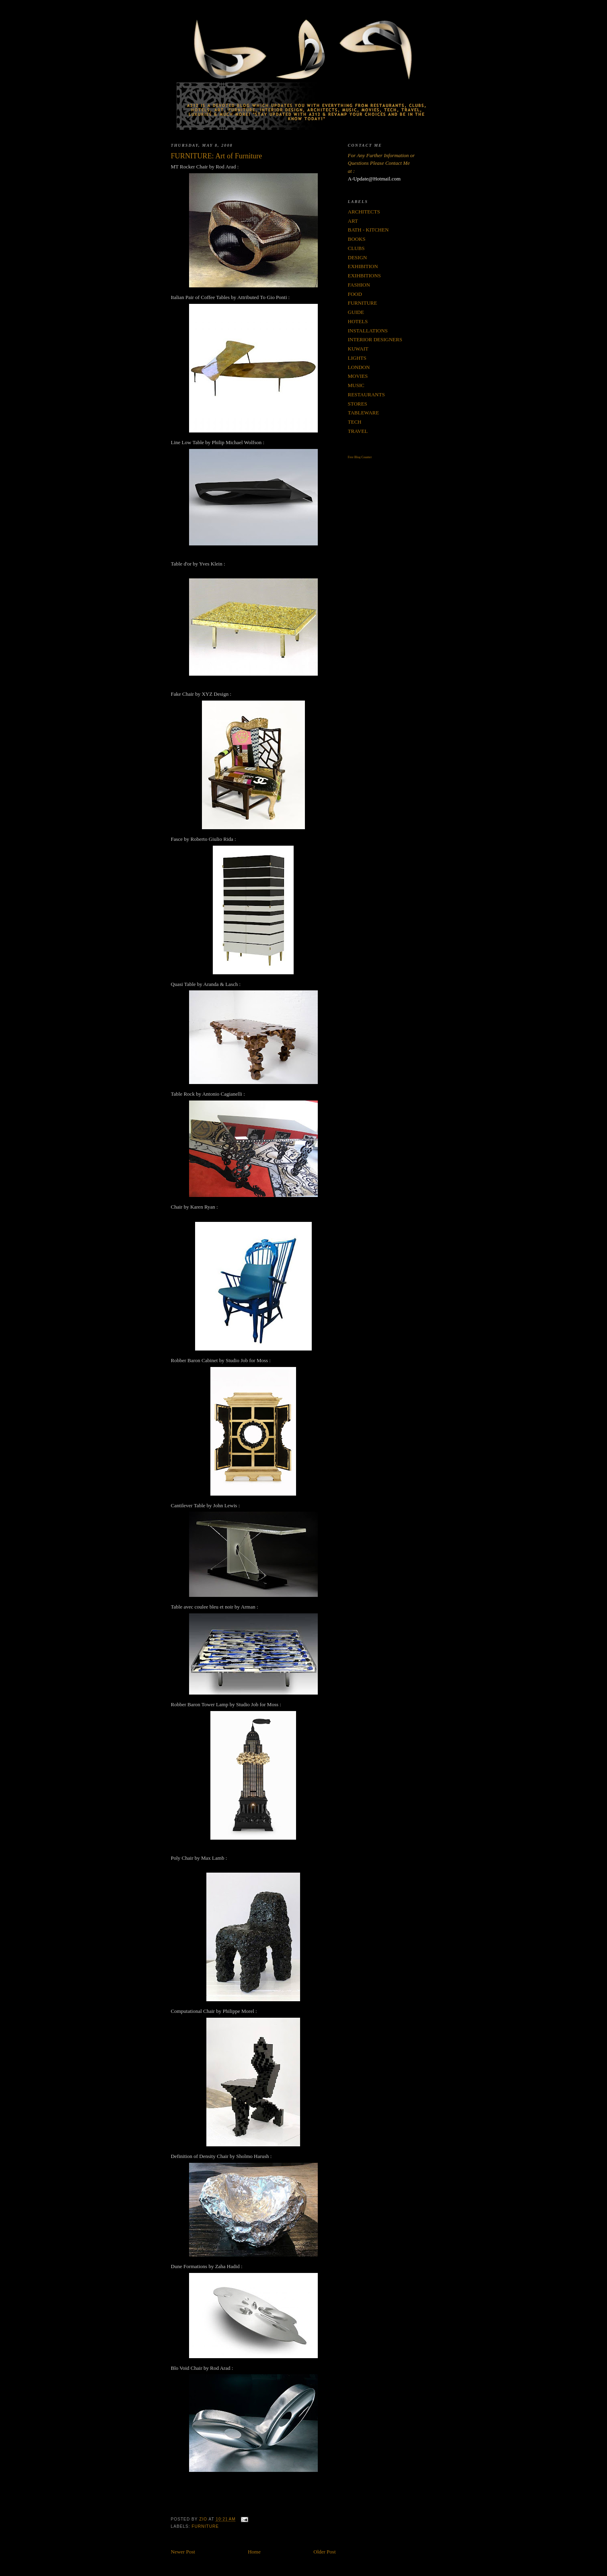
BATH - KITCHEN (368, 230)
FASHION (359, 285)
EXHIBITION (363, 266)
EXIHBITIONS (364, 276)
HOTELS (358, 321)
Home (254, 2552)
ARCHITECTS (364, 212)
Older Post (324, 2552)
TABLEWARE (363, 413)
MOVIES (358, 376)
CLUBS (356, 248)
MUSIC (356, 385)
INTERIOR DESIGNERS (375, 339)
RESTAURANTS (366, 394)
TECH (355, 422)
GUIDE (356, 312)
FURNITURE (205, 2526)
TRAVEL (358, 431)
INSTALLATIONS (368, 331)
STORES (357, 404)
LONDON (359, 367)
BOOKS (357, 239)
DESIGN (357, 257)
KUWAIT (358, 349)
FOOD (355, 294)
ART (353, 221)
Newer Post (183, 2552)
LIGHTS (357, 358)
